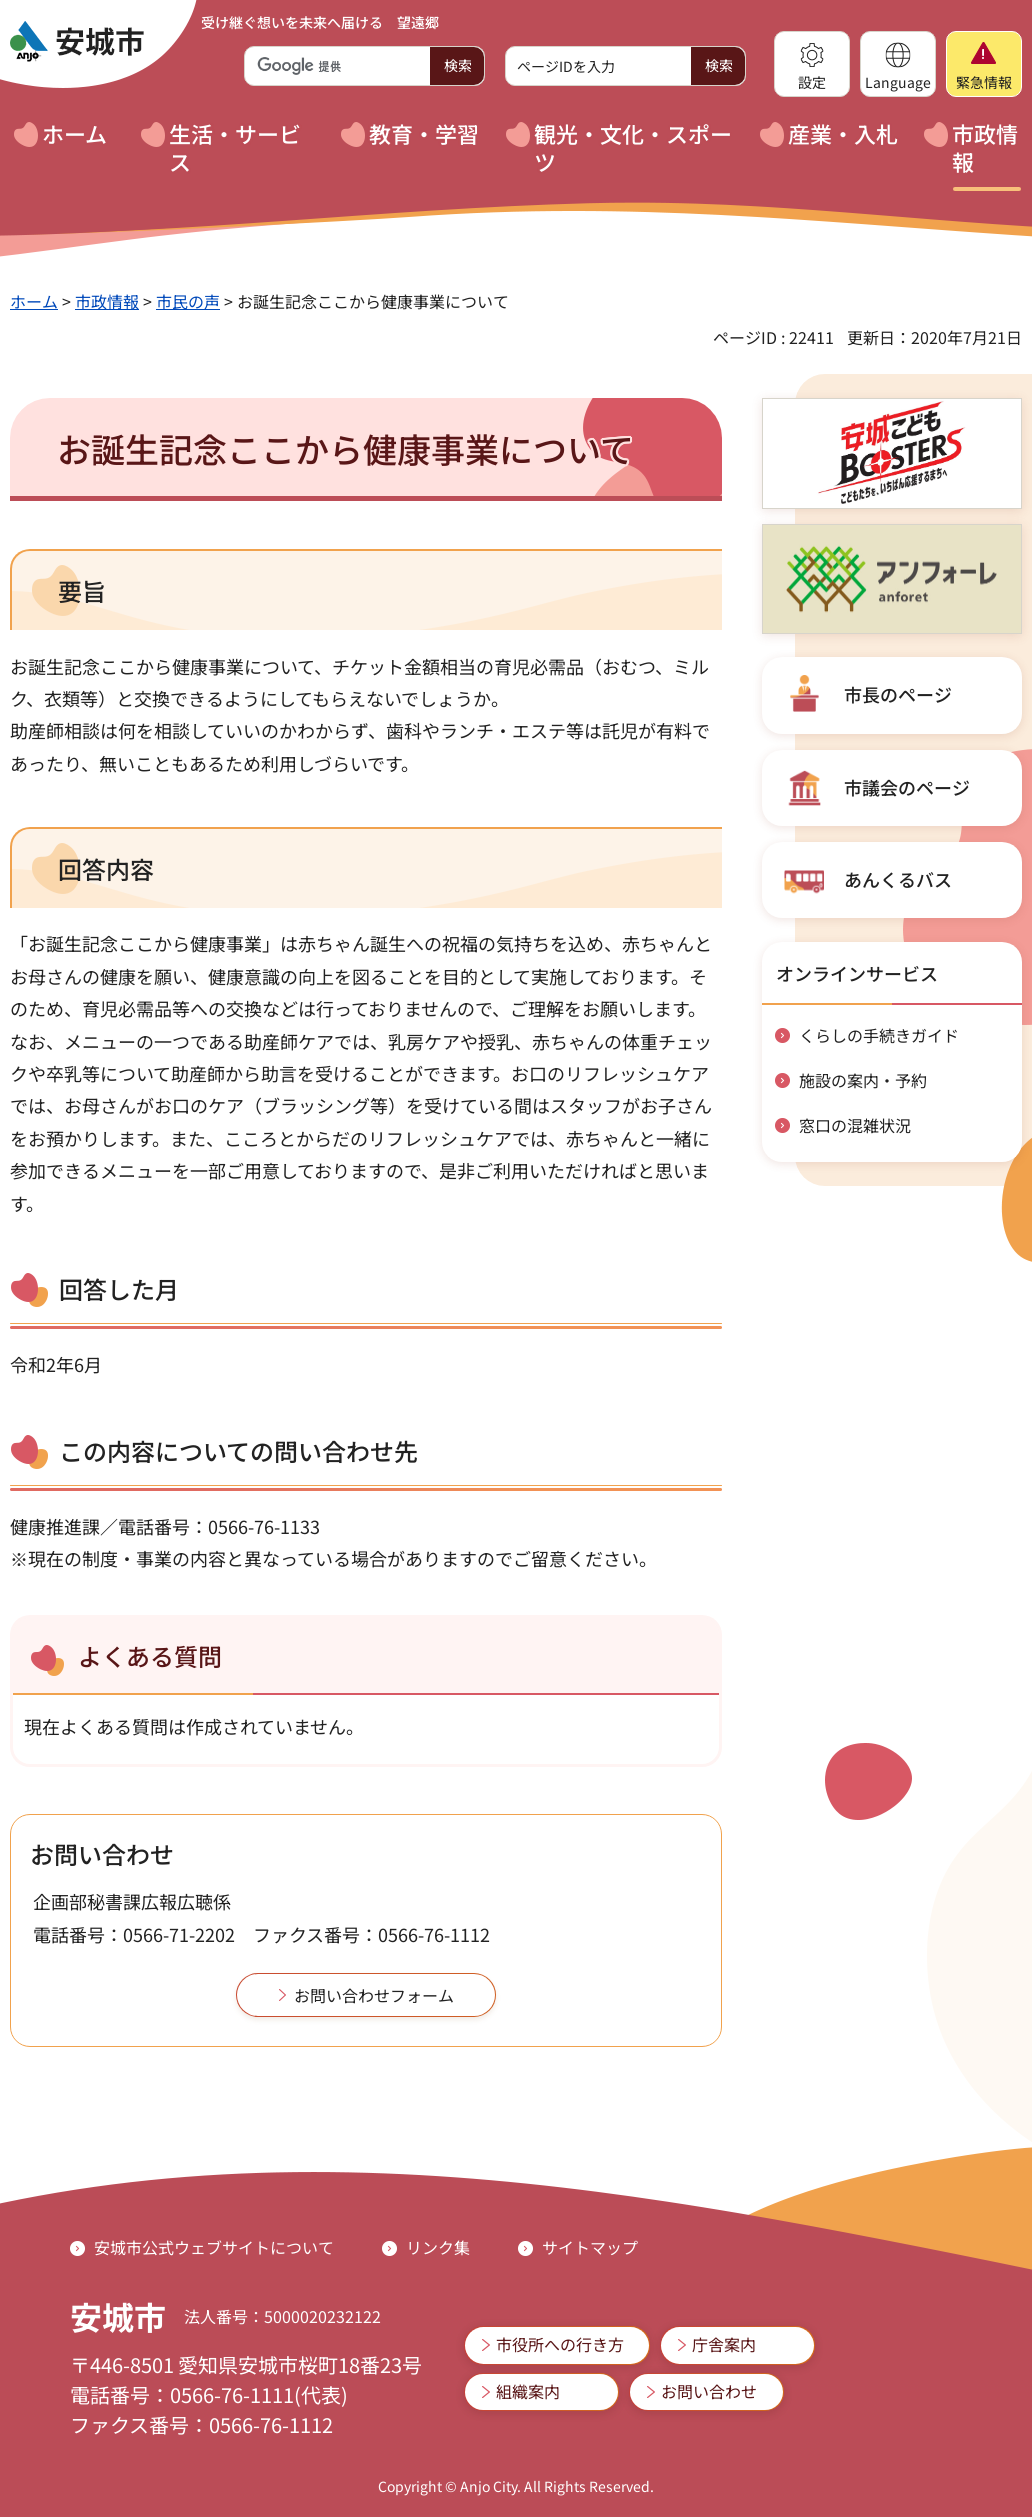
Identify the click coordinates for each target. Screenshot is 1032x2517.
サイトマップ (590, 2247)
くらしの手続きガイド (879, 1035)
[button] (812, 64)
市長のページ (898, 694)
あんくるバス (898, 879)
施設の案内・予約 (863, 1080)
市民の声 (188, 301)
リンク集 (438, 2247)
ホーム (34, 301)
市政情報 (107, 301)
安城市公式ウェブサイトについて (214, 2247)
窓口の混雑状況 (855, 1125)
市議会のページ (907, 787)
